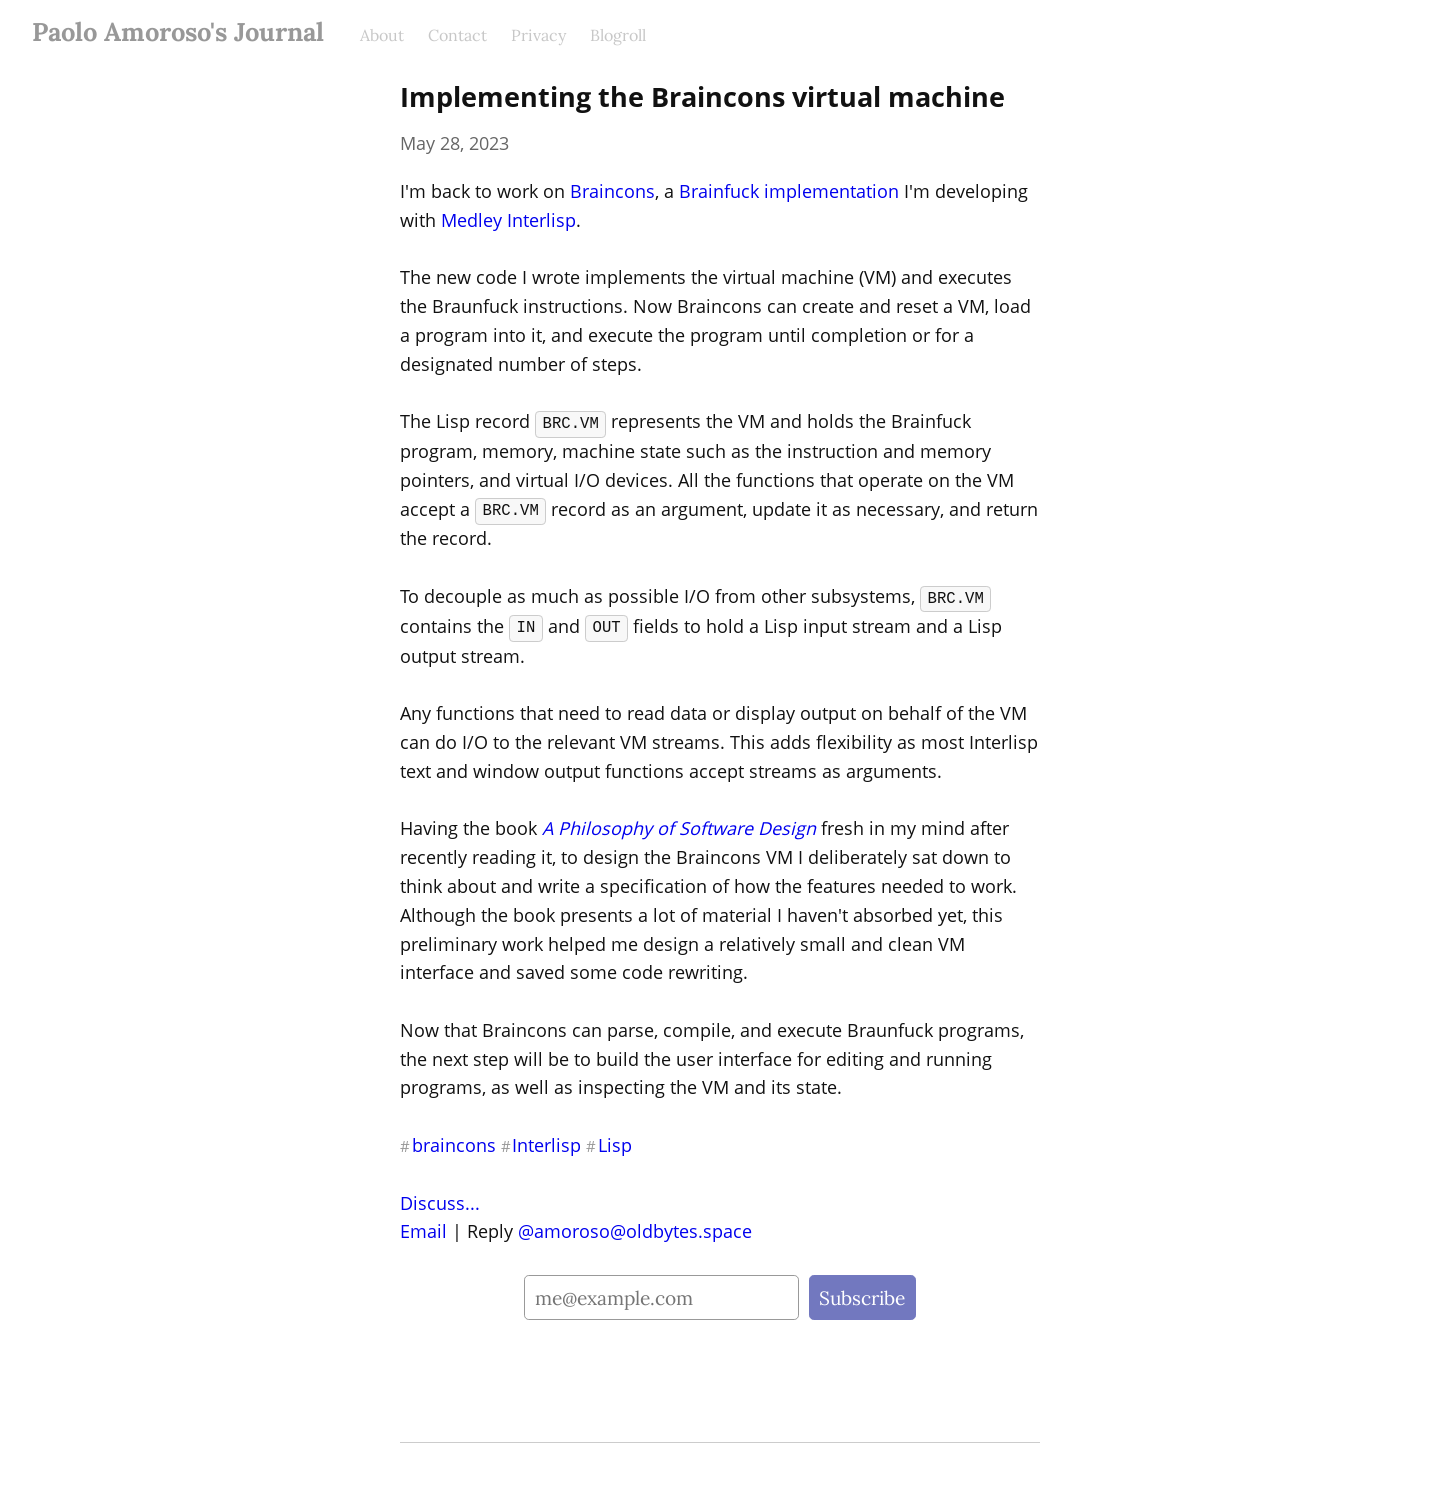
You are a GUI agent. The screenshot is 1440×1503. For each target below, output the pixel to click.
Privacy (538, 35)
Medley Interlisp (508, 220)
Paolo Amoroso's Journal (178, 31)
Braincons (612, 191)
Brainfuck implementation (789, 191)
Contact (457, 35)
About (382, 35)
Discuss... (440, 1199)
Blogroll (618, 35)
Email (423, 1228)
